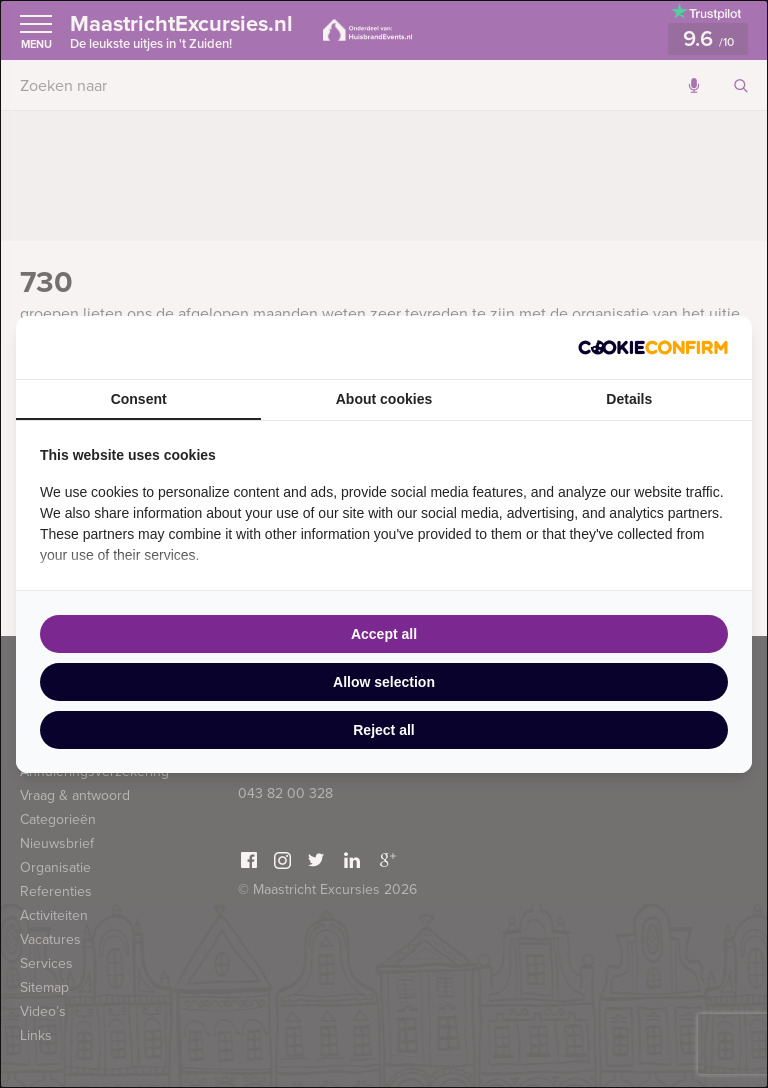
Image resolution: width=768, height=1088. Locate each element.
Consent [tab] (139, 399)
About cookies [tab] (384, 399)
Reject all (383, 730)
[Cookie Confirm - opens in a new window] (653, 347)
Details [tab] (629, 399)
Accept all (384, 634)
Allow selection (384, 682)
